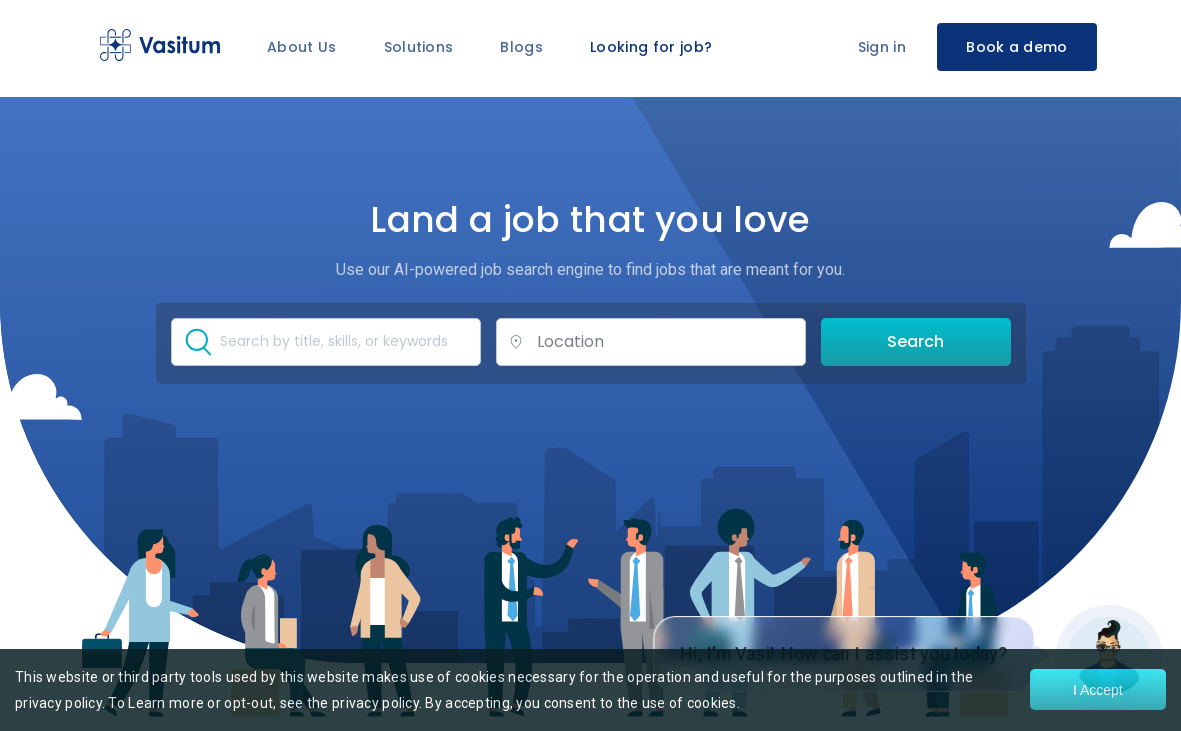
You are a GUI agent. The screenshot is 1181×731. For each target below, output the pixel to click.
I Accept (1098, 690)
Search (915, 341)
